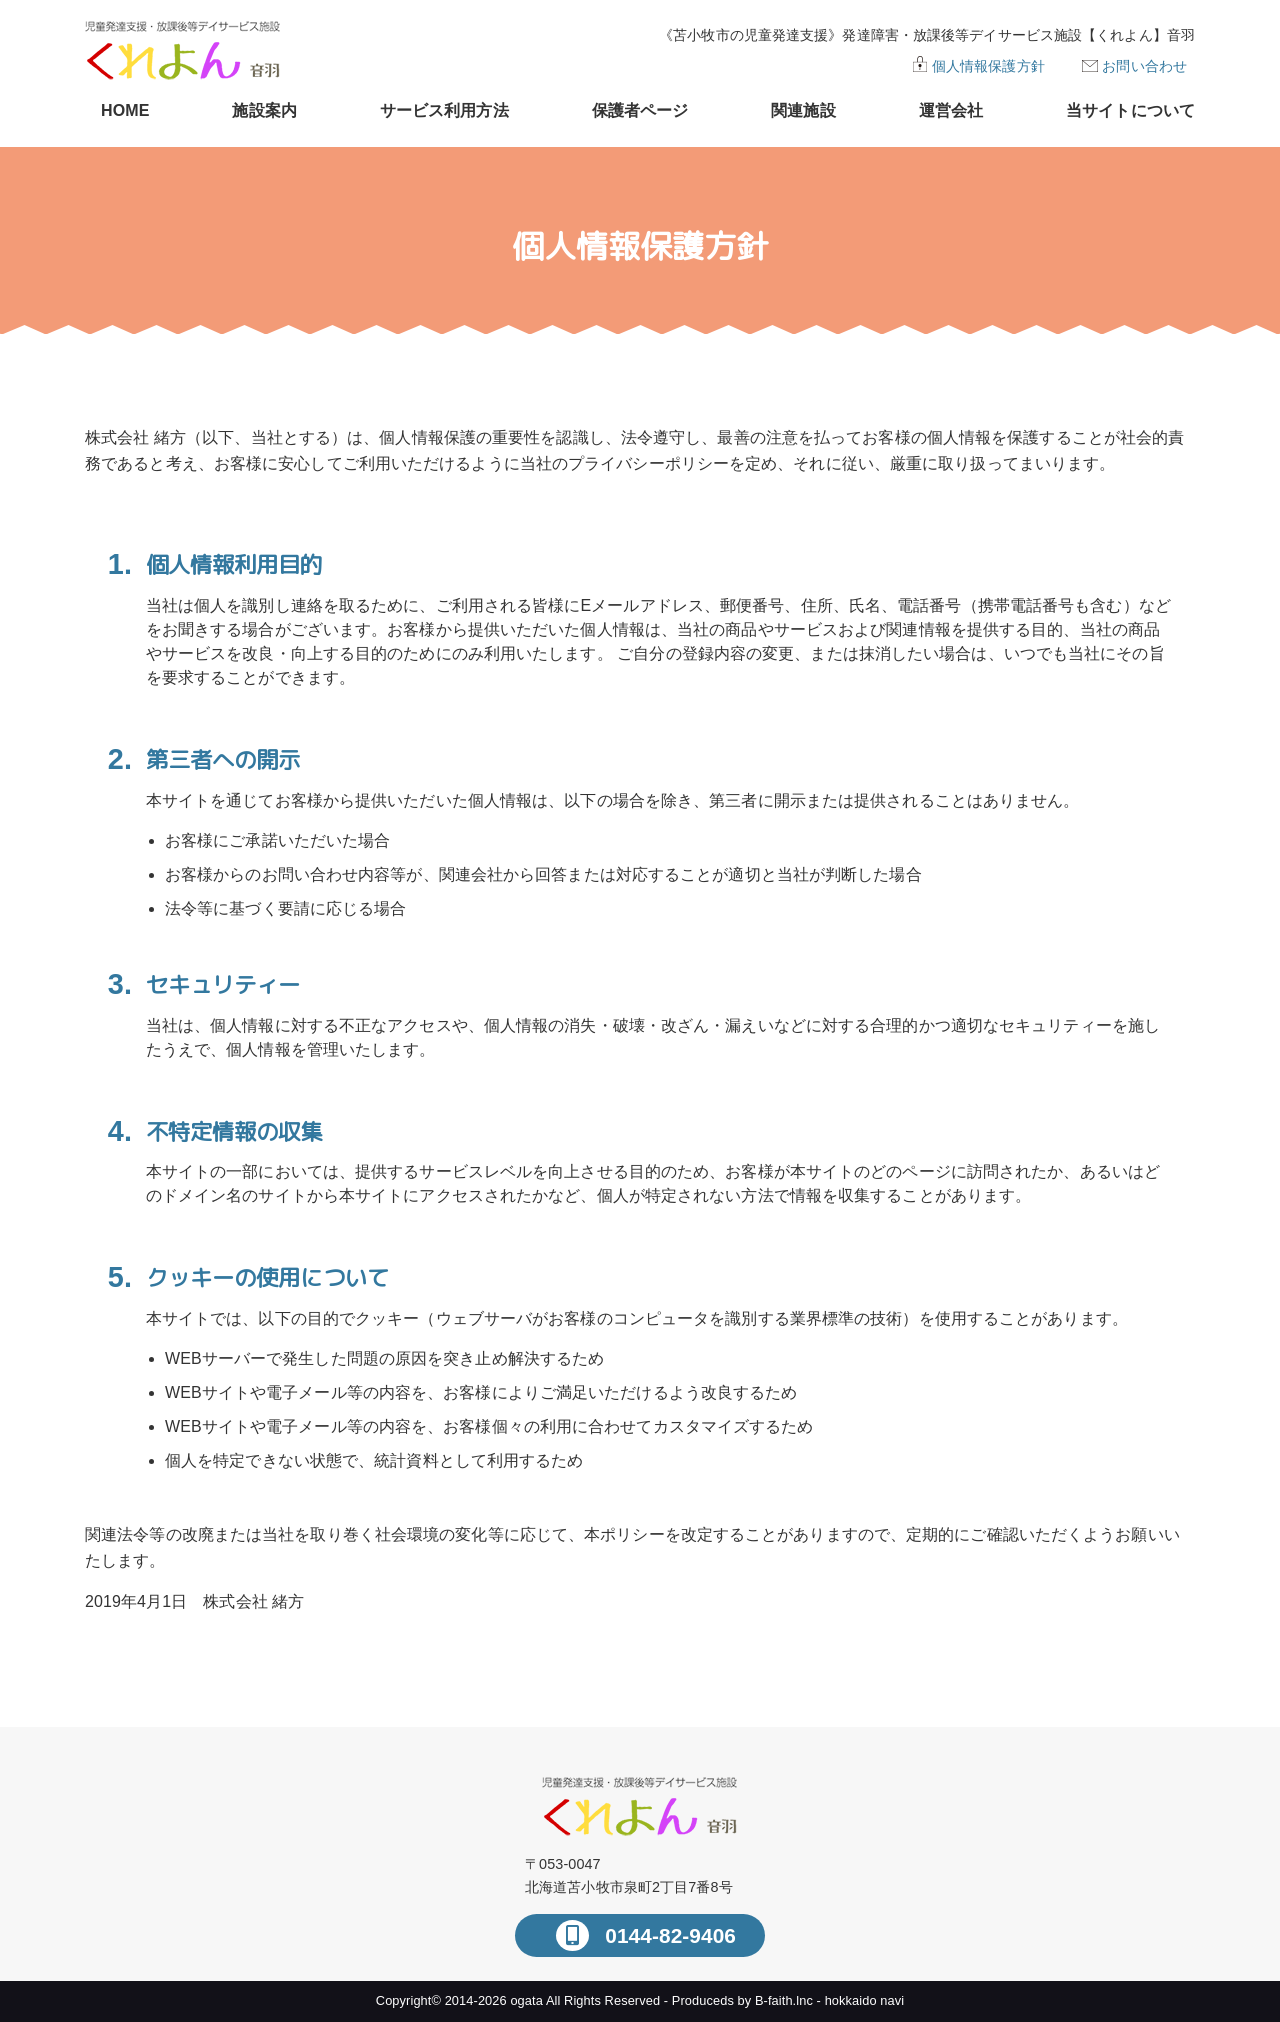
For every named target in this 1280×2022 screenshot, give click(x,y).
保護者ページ (640, 110)
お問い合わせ (1144, 66)
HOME (125, 110)
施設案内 (264, 110)
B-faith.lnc (784, 2000)
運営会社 (951, 110)
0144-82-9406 (667, 1935)
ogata (526, 2000)
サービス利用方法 (444, 110)
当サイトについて (1130, 110)
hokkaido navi (865, 2000)
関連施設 (803, 110)
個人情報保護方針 (988, 66)
